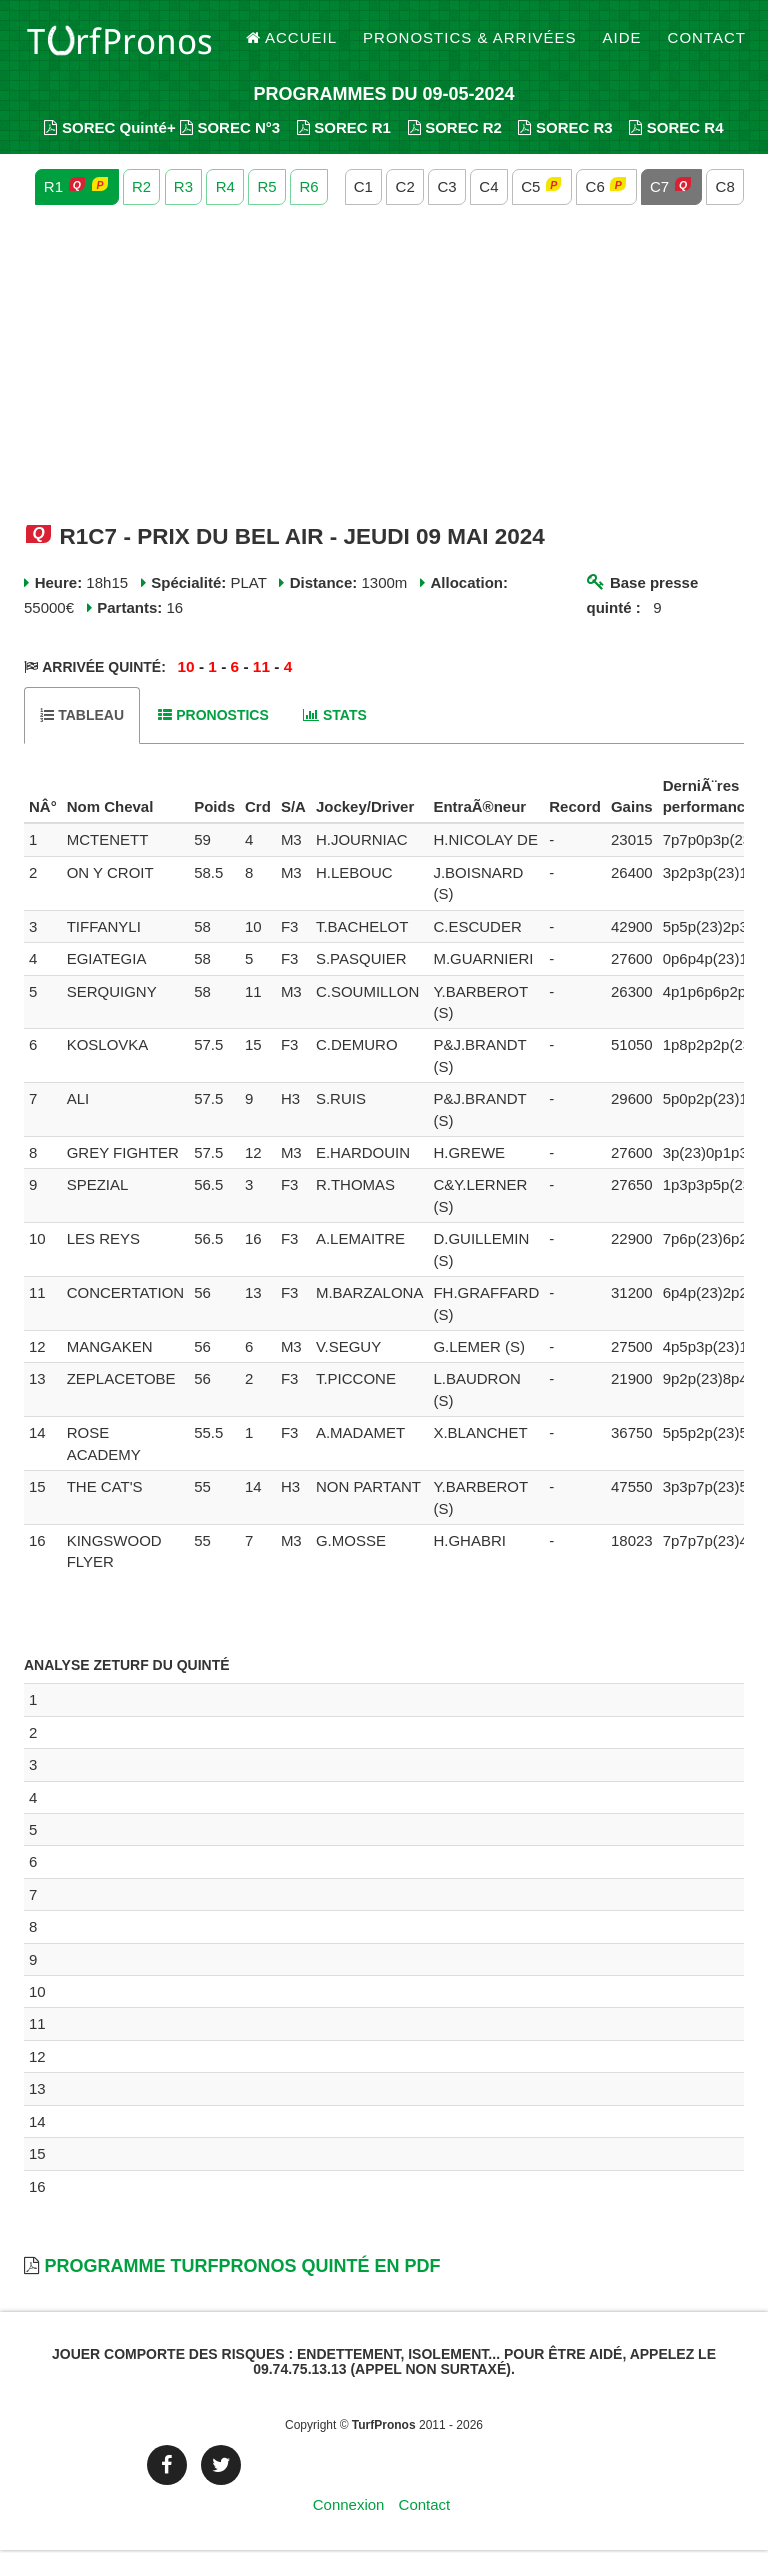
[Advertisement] (384, 368)
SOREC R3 (565, 130)
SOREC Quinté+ (109, 130)
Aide (622, 39)
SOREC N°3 (230, 130)
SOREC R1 (344, 130)
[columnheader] (43, 800)
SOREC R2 (455, 130)
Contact (707, 39)
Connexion (349, 2507)
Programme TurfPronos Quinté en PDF (242, 2269)
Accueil (292, 39)
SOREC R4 (676, 130)
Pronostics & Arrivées (470, 39)
